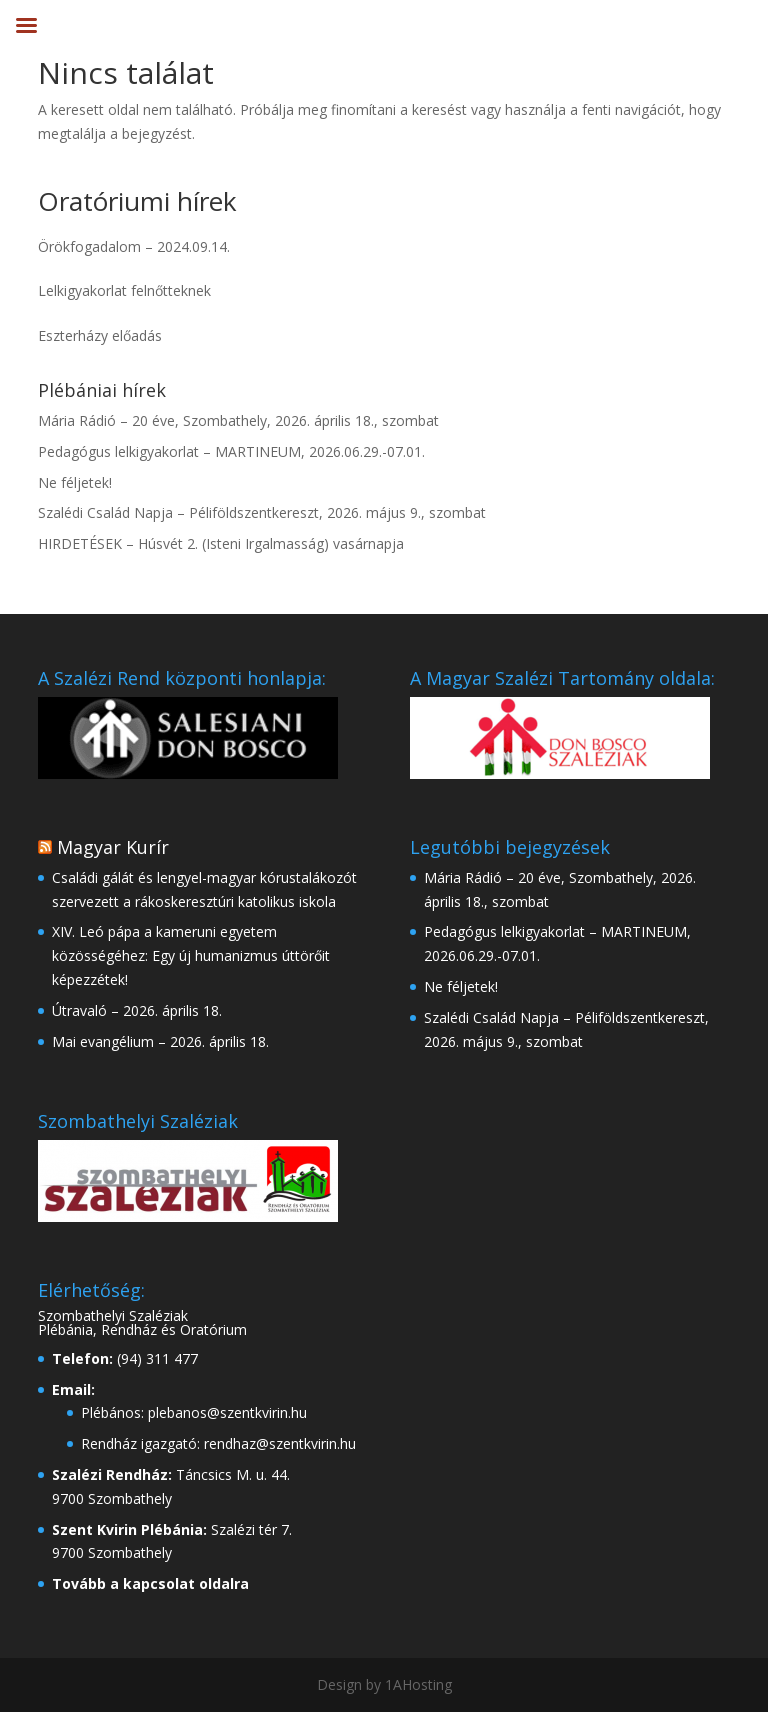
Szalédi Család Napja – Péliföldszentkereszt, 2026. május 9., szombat (262, 512)
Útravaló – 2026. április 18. (137, 1010)
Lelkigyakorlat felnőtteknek (124, 290)
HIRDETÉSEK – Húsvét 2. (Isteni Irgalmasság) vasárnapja (221, 543)
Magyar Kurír (113, 847)
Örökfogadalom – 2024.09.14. (134, 246)
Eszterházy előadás (100, 335)
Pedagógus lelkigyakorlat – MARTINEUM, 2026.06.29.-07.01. (231, 451)
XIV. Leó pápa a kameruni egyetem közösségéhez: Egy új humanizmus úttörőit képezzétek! (191, 955)
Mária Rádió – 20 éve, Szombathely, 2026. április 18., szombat (238, 420)
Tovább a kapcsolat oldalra (150, 1583)
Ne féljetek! (75, 482)
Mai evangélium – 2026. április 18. (160, 1041)
